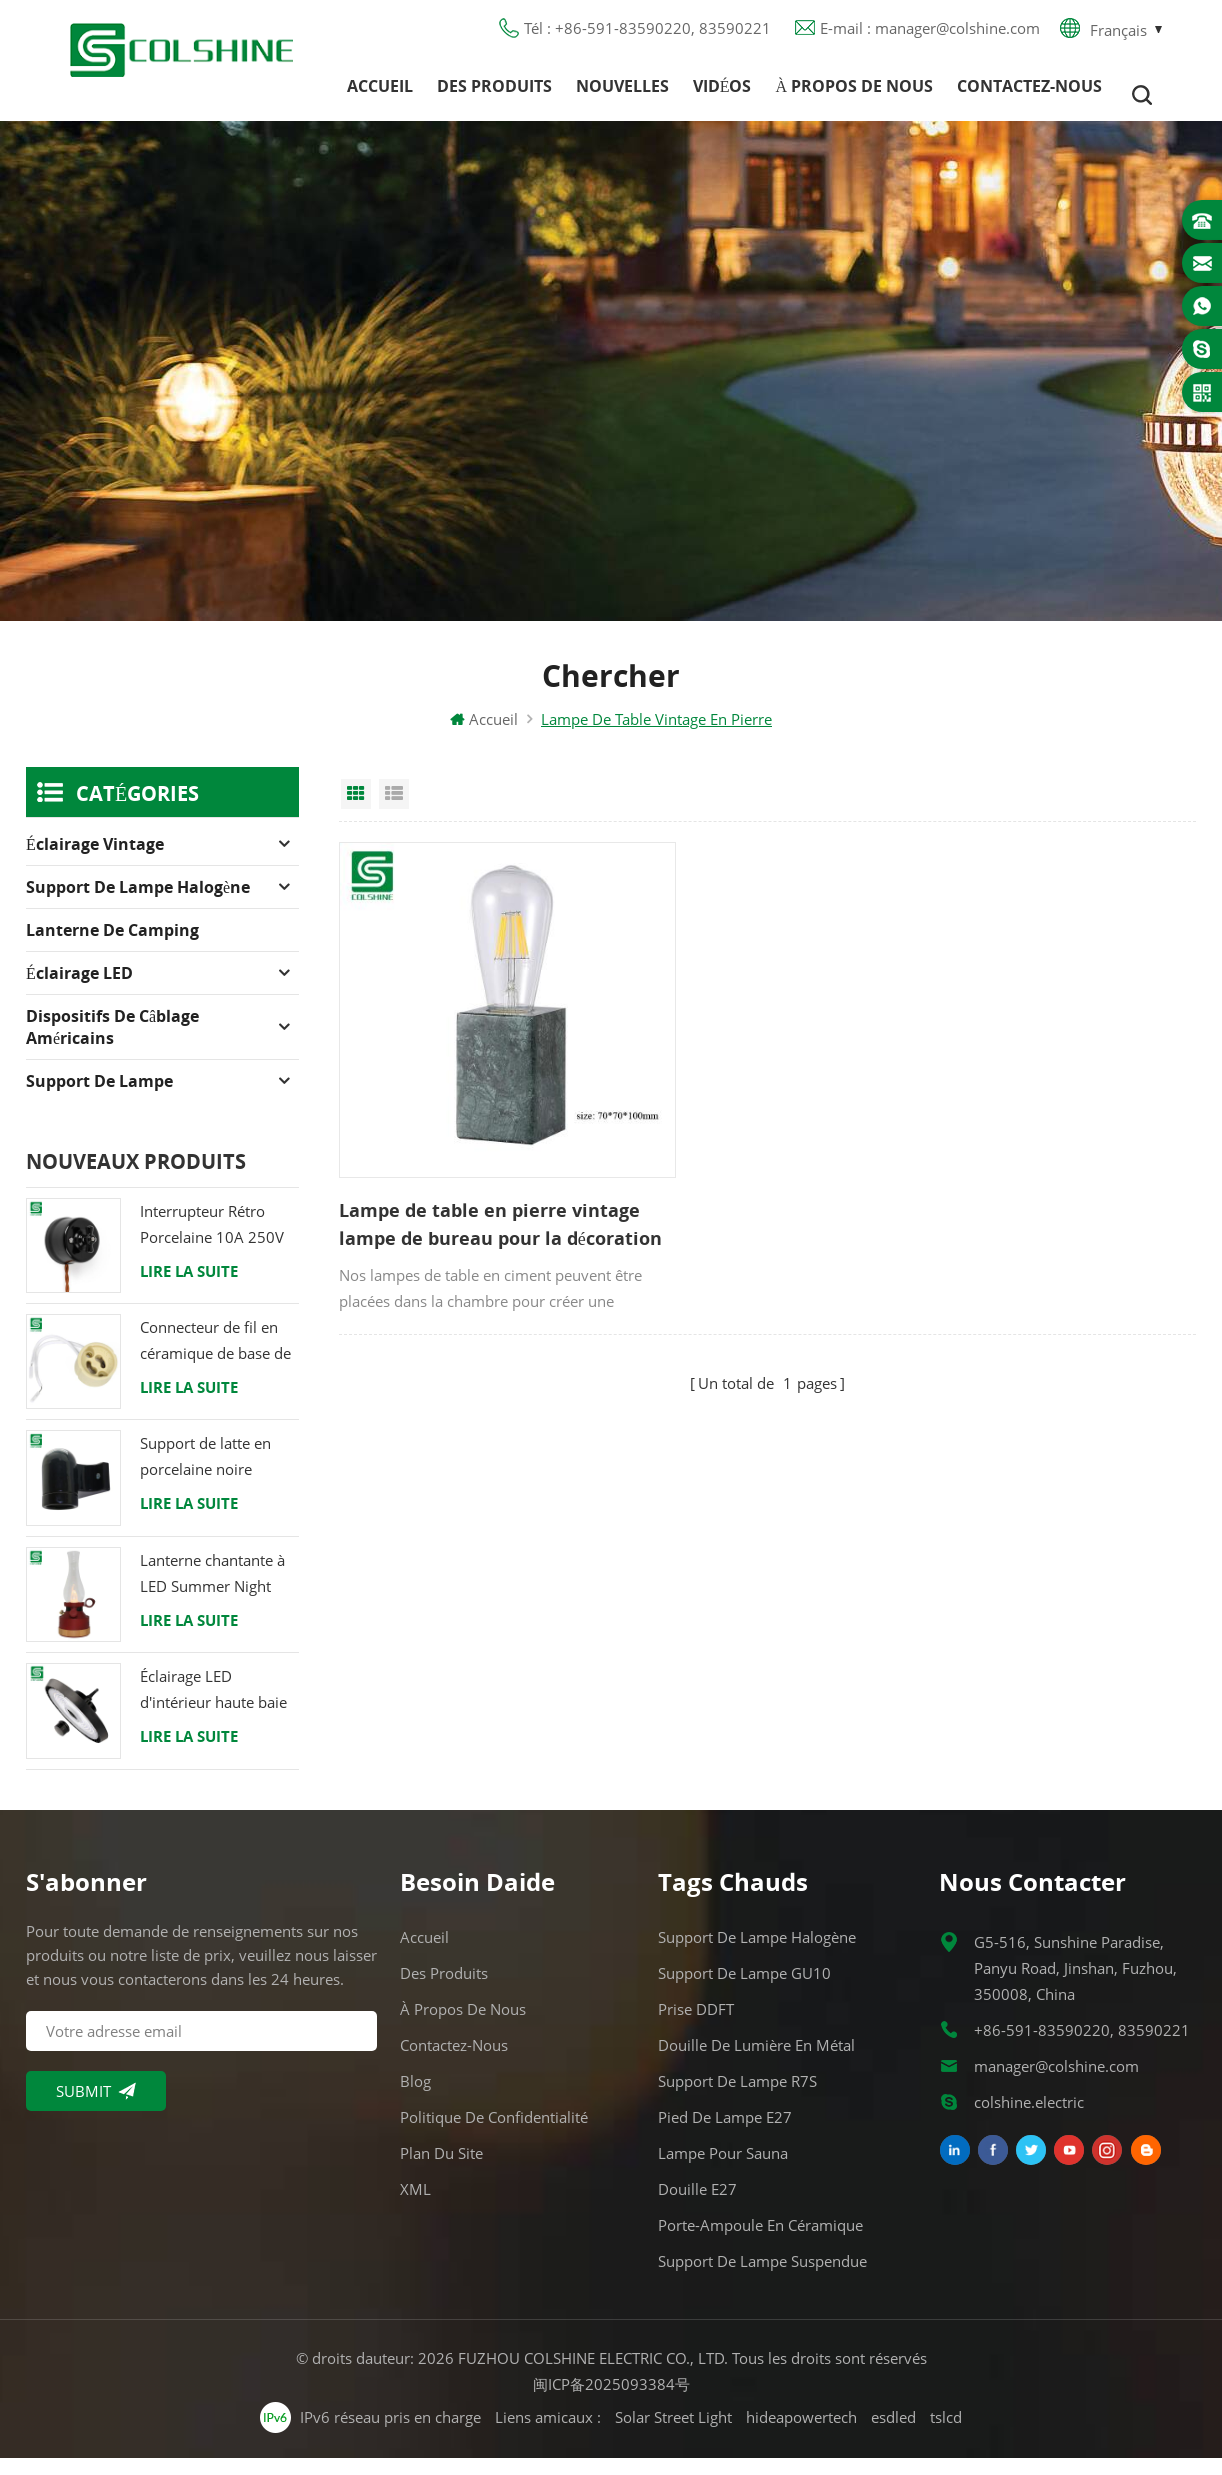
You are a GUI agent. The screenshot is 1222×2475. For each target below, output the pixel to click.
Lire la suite (189, 1288)
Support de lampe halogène (138, 904)
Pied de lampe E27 (725, 2134)
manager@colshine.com (1056, 2083)
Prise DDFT (696, 2026)
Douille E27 (697, 2206)
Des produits (494, 95)
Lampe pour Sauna (723, 2170)
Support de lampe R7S (737, 2098)
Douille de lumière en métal (756, 2062)
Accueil (380, 95)
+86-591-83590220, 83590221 (1082, 2047)
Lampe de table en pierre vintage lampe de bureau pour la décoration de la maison (453, 1177)
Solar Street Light (673, 2434)
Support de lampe (99, 1098)
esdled (893, 2434)
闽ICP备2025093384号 (611, 2401)
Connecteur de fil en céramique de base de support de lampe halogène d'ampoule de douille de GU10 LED (215, 1358)
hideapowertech (801, 2434)
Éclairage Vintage (95, 861)
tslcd (946, 2434)
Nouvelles (622, 95)
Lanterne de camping (112, 947)
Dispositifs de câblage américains (112, 1044)
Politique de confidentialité (494, 2134)
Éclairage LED (79, 990)
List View (394, 811)
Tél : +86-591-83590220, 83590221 (647, 35)
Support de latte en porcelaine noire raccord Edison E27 (206, 1475)
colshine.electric (1029, 2119)
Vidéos (722, 95)
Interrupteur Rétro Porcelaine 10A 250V (212, 1241)
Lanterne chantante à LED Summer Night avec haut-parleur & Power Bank (212, 1591)
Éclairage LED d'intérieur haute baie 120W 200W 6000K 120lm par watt (213, 1707)
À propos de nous (854, 95)
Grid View (356, 811)
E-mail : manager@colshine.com (930, 35)
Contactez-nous (1029, 95)
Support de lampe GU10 (744, 1990)
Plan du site (441, 2170)
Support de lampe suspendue (762, 2278)
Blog (415, 2098)
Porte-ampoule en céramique (760, 2242)
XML (415, 2206)
